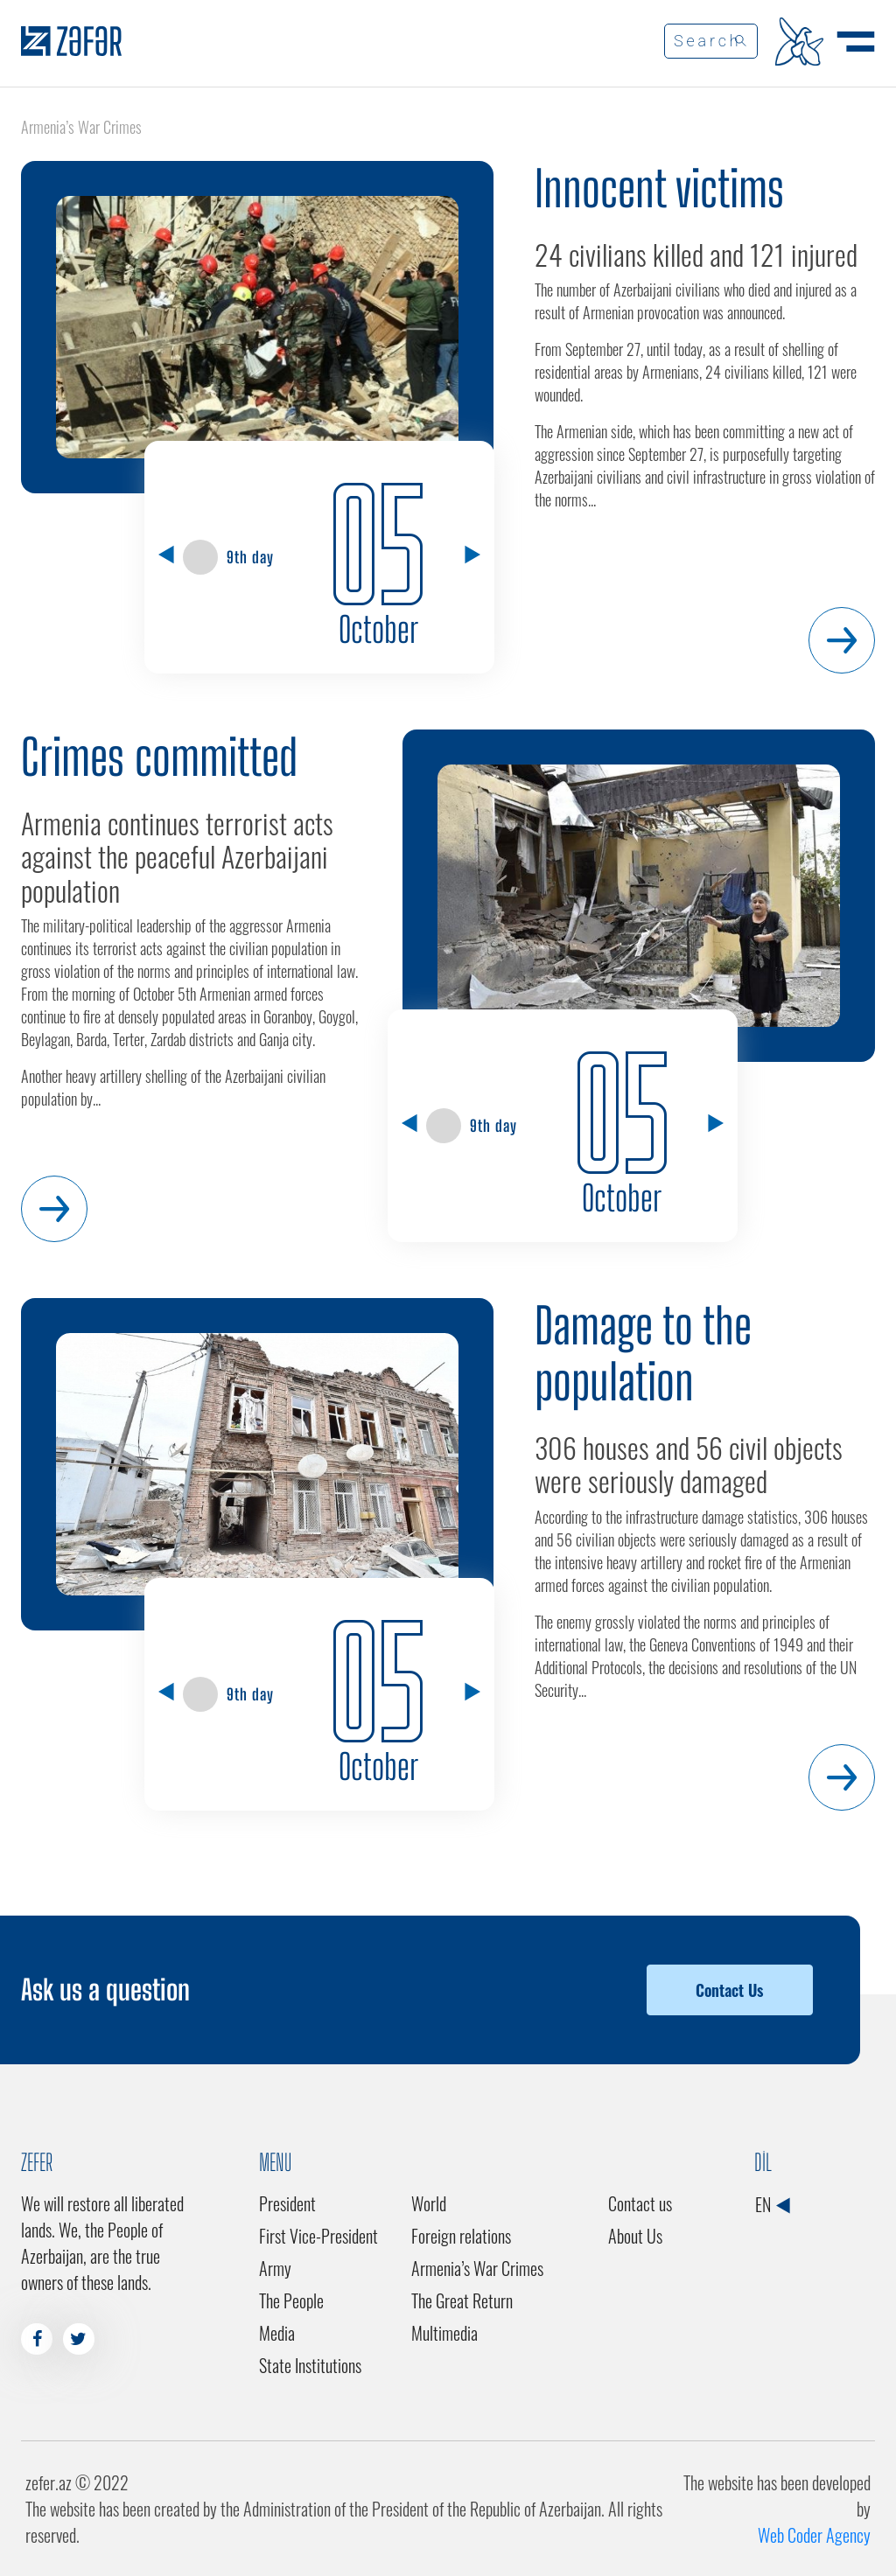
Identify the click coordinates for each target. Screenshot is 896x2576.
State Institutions (310, 2365)
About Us (635, 2236)
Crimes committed (159, 757)
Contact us (640, 2203)
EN (772, 2204)
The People (291, 2300)
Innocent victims (659, 188)
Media (277, 2333)
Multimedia (444, 2333)
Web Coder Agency (814, 2535)
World (428, 2203)
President (287, 2203)
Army (275, 2268)
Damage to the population (643, 1353)
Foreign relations (461, 2236)
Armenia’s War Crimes (477, 2268)
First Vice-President (318, 2236)
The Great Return (462, 2300)
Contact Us (729, 1990)
